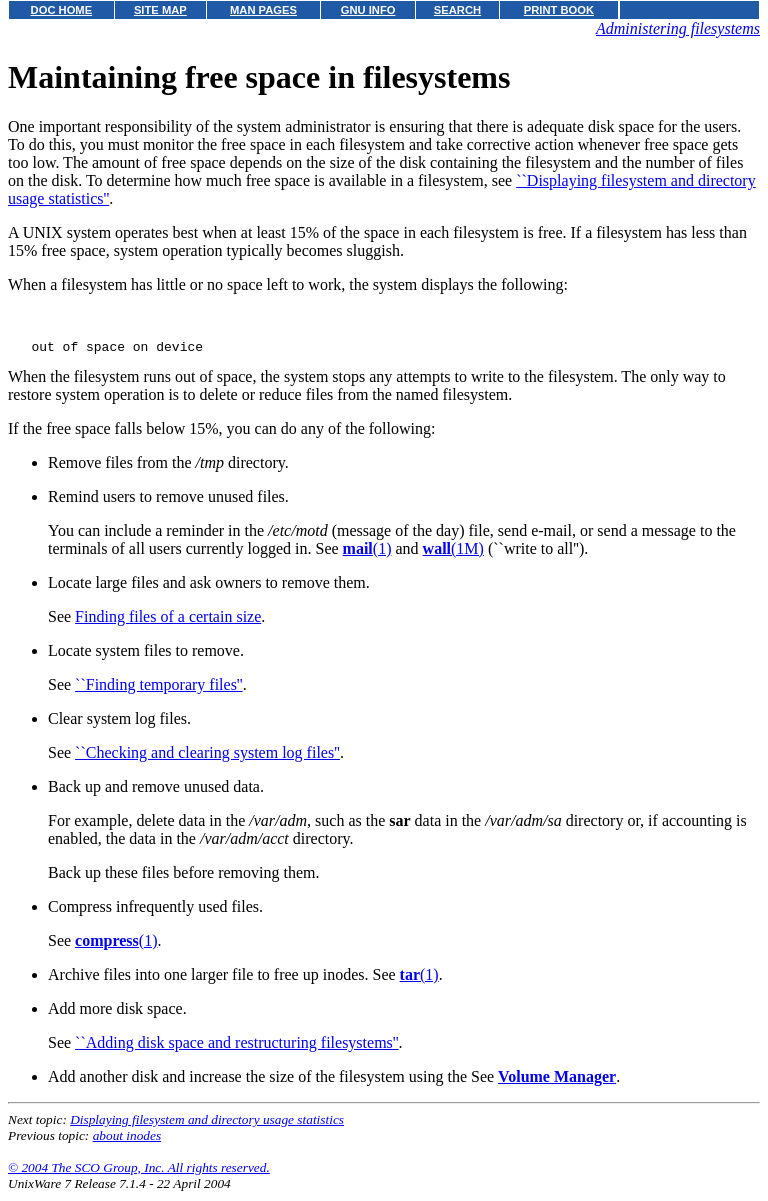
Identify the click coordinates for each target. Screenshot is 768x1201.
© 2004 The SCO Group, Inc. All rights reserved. (139, 1176)
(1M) (453, 557)
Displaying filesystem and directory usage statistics (207, 1128)
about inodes (127, 1144)
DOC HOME (62, 10)
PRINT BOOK (559, 10)
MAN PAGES (263, 10)
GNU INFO (368, 10)
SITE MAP (160, 10)
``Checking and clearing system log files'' (207, 761)
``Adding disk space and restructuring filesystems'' (236, 1051)
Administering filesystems (678, 28)
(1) (367, 557)
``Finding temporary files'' (159, 693)
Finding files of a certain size (168, 625)
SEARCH (457, 10)
